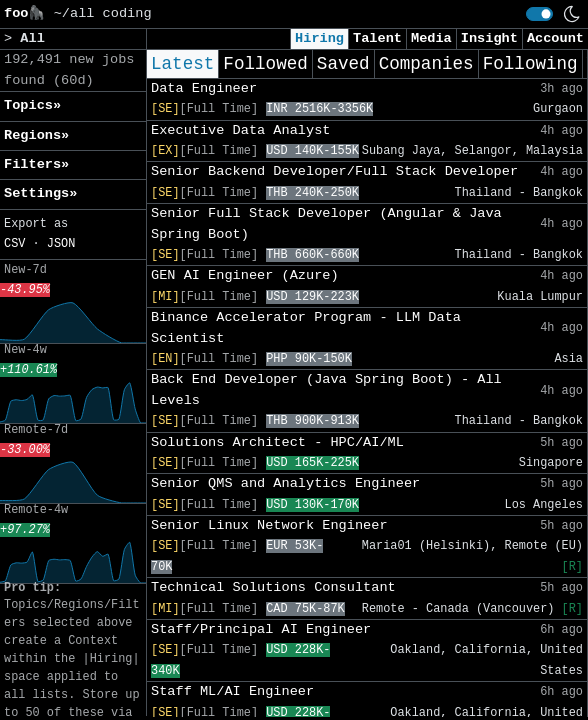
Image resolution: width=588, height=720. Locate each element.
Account (555, 38)
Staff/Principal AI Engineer (261, 629)
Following (530, 64)
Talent (377, 38)
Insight (489, 38)
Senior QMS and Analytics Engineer (285, 483)
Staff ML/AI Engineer (232, 691)
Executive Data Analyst (240, 130)
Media (431, 38)
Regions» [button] (36, 135)
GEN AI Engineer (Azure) (245, 275)
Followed (265, 64)
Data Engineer (204, 88)
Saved (343, 64)
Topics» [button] (32, 105)
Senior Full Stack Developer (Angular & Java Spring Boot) (326, 223)
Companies (426, 64)
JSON (61, 244)
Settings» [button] (40, 193)
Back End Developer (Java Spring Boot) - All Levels (326, 389)
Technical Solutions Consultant (273, 587)
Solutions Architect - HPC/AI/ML (277, 442)
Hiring (319, 38)
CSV (14, 244)
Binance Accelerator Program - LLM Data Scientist (306, 327)
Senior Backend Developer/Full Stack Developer (334, 171)
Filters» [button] (36, 164)
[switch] (539, 14)
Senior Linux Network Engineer (269, 525)
